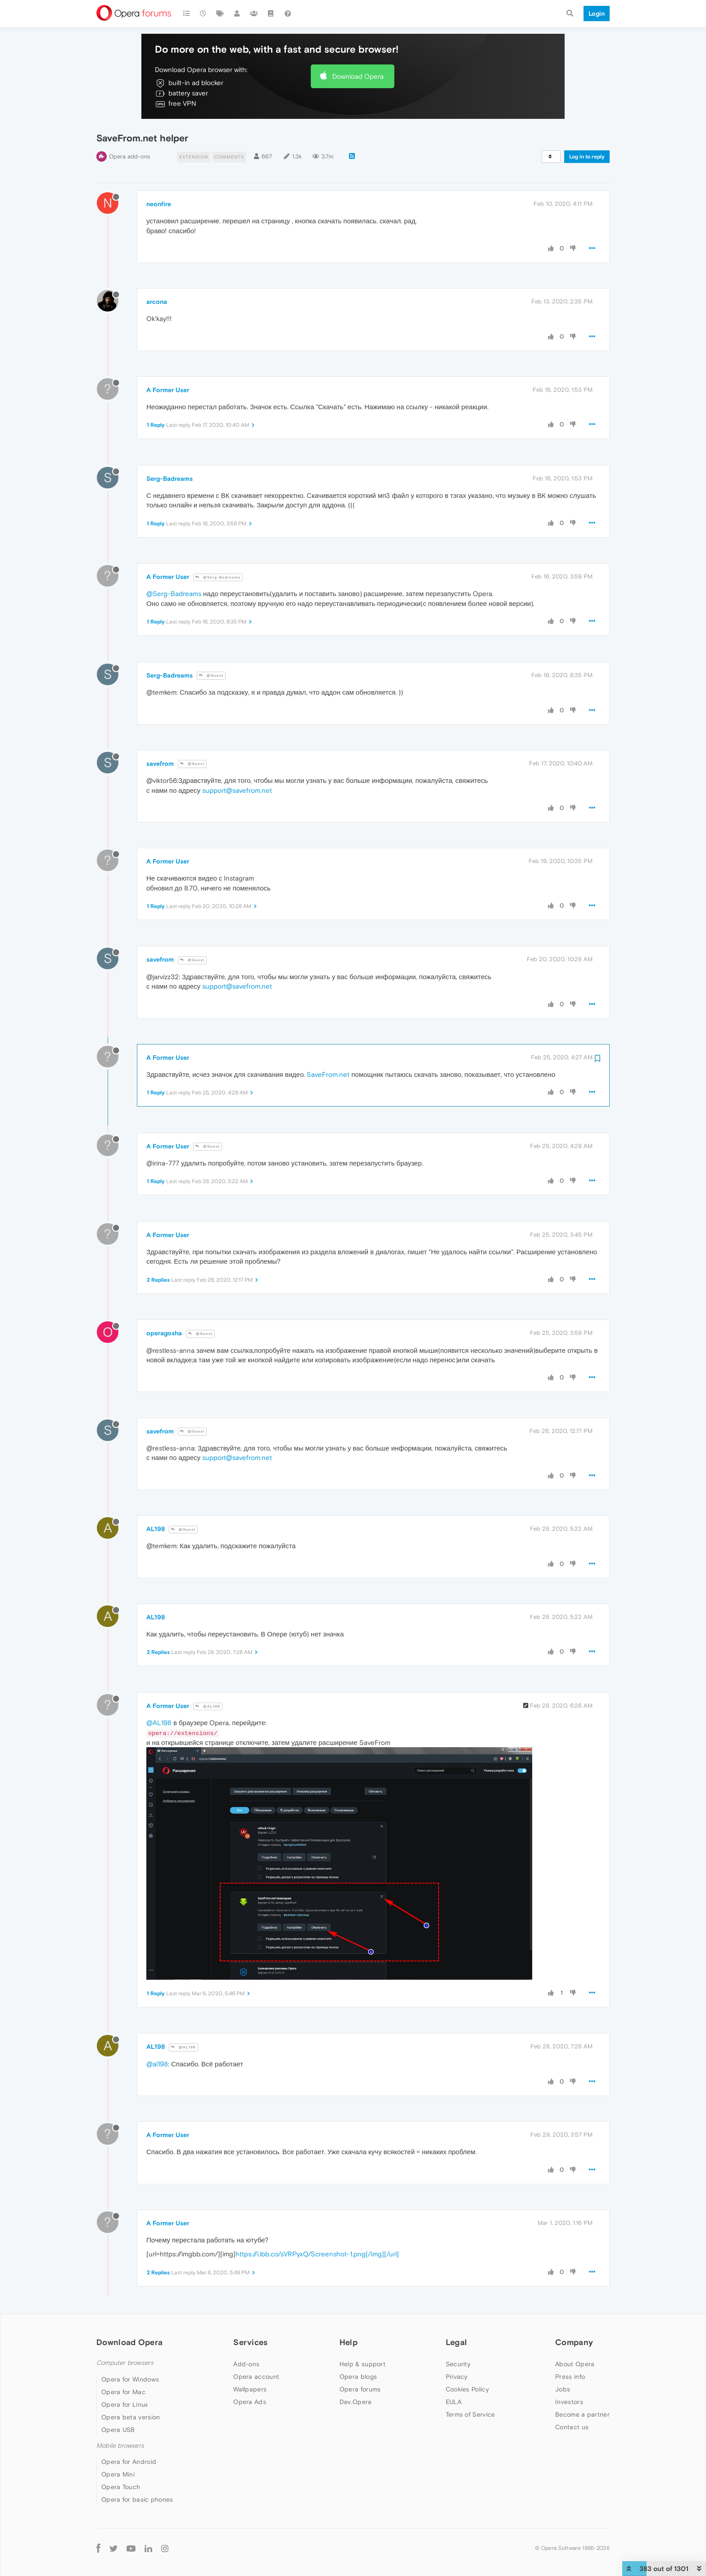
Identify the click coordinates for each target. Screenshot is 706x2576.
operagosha (164, 1333)
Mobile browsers (120, 2445)
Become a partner (582, 2414)
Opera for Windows (130, 2379)
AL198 (155, 1528)
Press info (570, 2376)
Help (348, 2342)
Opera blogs (358, 2376)
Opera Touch (120, 2486)
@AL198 (207, 1706)
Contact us (571, 2427)
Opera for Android (128, 2461)
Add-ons (246, 2364)
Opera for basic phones (137, 2499)
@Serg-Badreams (217, 577)
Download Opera (358, 76)
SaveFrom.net (328, 1074)
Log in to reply (587, 157)
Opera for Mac (123, 2391)
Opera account (256, 2376)
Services (250, 2342)
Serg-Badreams (169, 478)
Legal (456, 2342)
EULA (454, 2401)
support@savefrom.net (237, 790)
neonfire (158, 204)
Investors (569, 2401)
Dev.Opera (355, 2401)
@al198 (157, 2064)
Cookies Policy (467, 2389)
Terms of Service (470, 2414)
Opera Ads (249, 2401)
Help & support (362, 2364)
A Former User (167, 389)
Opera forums (360, 2389)
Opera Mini (118, 2474)
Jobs (562, 2389)
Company (574, 2342)
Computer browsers (125, 2363)
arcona (156, 301)
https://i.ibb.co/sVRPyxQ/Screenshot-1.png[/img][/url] (317, 2254)
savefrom (160, 763)
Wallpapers (250, 2389)
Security (458, 2364)
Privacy (457, 2376)
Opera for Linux (124, 2404)
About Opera (574, 2364)
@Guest (211, 675)
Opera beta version (130, 2417)
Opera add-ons (129, 156)
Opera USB (118, 2429)
